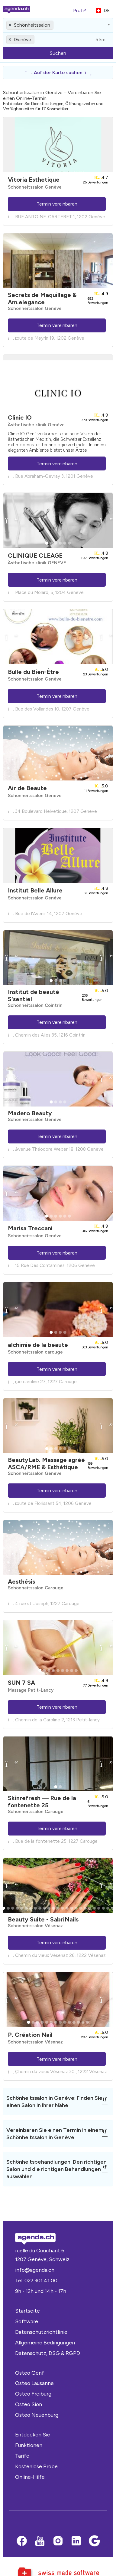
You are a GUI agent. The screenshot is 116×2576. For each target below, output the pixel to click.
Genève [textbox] (22, 39)
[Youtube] (40, 2541)
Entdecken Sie (32, 2434)
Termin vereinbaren (57, 204)
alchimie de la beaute (38, 1344)
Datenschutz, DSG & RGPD (47, 2353)
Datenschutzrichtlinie (41, 2332)
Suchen (58, 53)
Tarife (22, 2455)
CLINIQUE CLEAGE (35, 555)
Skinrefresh (42, 1801)
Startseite (27, 2310)
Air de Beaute (27, 788)
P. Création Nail (30, 2034)
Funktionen (28, 2445)
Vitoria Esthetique (34, 179)
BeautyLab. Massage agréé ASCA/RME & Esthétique (46, 1463)
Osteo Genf (29, 2373)
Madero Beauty (30, 1113)
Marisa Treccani (30, 1228)
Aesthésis (21, 1581)
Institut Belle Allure (35, 890)
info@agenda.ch (34, 2270)
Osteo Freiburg (33, 2393)
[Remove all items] (10, 25)
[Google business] (94, 2541)
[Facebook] (22, 2541)
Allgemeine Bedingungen (45, 2342)
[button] (58, 72)
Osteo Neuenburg (36, 2415)
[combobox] (58, 25)
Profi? (79, 10)
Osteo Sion (28, 2404)
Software (26, 2321)
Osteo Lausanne (34, 2383)
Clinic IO (20, 417)
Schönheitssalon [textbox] (32, 25)
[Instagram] (58, 2541)
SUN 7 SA (21, 1682)
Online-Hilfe (30, 2477)
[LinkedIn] (76, 2541)
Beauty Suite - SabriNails (43, 1919)
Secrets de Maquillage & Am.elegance (42, 298)
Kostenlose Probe (36, 2466)
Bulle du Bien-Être (33, 671)
